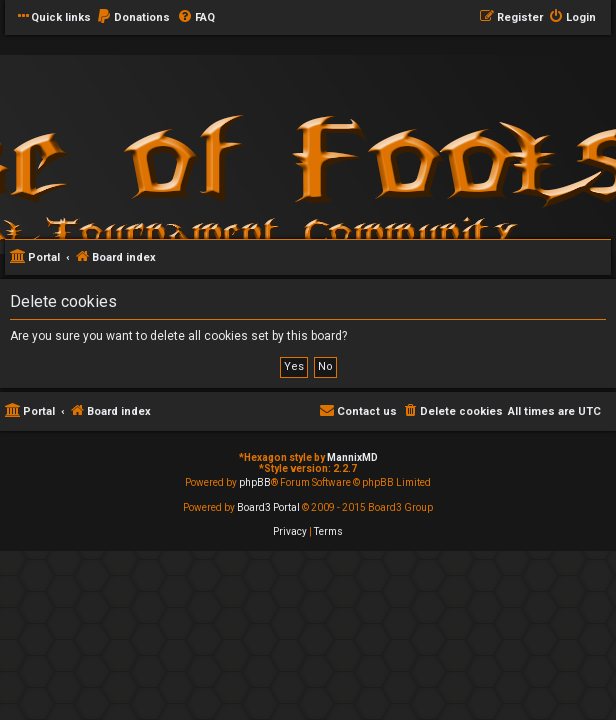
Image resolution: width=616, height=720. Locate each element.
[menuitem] (133, 18)
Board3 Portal (268, 507)
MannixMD (352, 457)
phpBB (255, 482)
